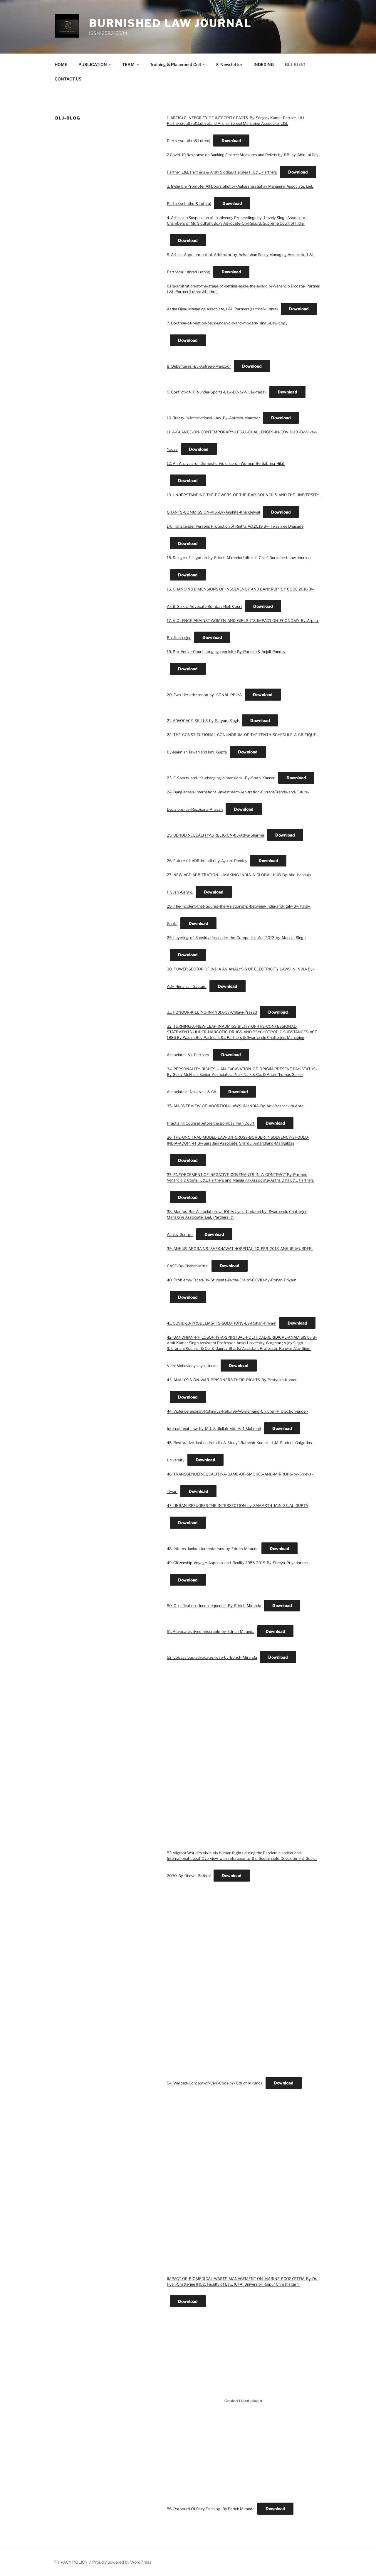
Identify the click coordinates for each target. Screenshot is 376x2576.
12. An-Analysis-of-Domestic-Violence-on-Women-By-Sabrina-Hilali (226, 463)
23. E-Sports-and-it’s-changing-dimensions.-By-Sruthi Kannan (221, 778)
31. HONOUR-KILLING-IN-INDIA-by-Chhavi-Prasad (212, 1012)
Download (231, 140)
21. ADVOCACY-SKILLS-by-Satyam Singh (203, 721)
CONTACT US (68, 78)
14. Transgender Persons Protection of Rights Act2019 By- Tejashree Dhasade (235, 526)
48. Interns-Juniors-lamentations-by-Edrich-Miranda (212, 1549)
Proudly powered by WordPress (121, 2562)
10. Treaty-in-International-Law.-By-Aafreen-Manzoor (213, 418)
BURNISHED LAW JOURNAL (170, 23)
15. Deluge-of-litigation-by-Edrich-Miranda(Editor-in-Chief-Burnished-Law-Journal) (239, 558)
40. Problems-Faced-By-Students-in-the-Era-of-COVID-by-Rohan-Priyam (231, 1280)
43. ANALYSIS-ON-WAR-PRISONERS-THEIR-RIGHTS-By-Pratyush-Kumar (232, 1380)
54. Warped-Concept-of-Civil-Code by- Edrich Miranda (215, 2083)
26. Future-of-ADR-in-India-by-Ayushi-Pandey (207, 861)
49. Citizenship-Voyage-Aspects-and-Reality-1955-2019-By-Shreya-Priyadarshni (237, 1563)
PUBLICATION (95, 64)
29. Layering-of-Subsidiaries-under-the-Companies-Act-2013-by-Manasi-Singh (236, 937)
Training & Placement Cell (178, 64)
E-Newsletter (229, 64)
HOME (61, 64)
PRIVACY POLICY (70, 2562)
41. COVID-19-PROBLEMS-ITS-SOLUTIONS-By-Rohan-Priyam (221, 1323)
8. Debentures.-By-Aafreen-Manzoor (199, 366)
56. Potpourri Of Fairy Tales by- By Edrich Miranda (210, 2509)
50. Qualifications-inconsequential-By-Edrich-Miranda (214, 1606)
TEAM (131, 64)
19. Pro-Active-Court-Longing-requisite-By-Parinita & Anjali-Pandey (226, 652)
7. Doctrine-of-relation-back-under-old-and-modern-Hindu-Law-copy (227, 323)
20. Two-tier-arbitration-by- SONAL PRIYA (204, 695)
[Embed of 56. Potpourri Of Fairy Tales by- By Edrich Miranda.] (244, 2401)
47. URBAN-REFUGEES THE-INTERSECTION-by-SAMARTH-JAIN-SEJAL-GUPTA (237, 1505)
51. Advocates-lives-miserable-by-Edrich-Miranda (210, 1631)
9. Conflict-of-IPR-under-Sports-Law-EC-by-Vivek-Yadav (216, 392)
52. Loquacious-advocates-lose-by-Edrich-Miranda (212, 1657)
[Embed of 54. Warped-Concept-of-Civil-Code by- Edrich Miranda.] (244, 1975)
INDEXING (264, 64)
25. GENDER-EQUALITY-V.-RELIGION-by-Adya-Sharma (215, 835)
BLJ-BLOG (295, 64)
